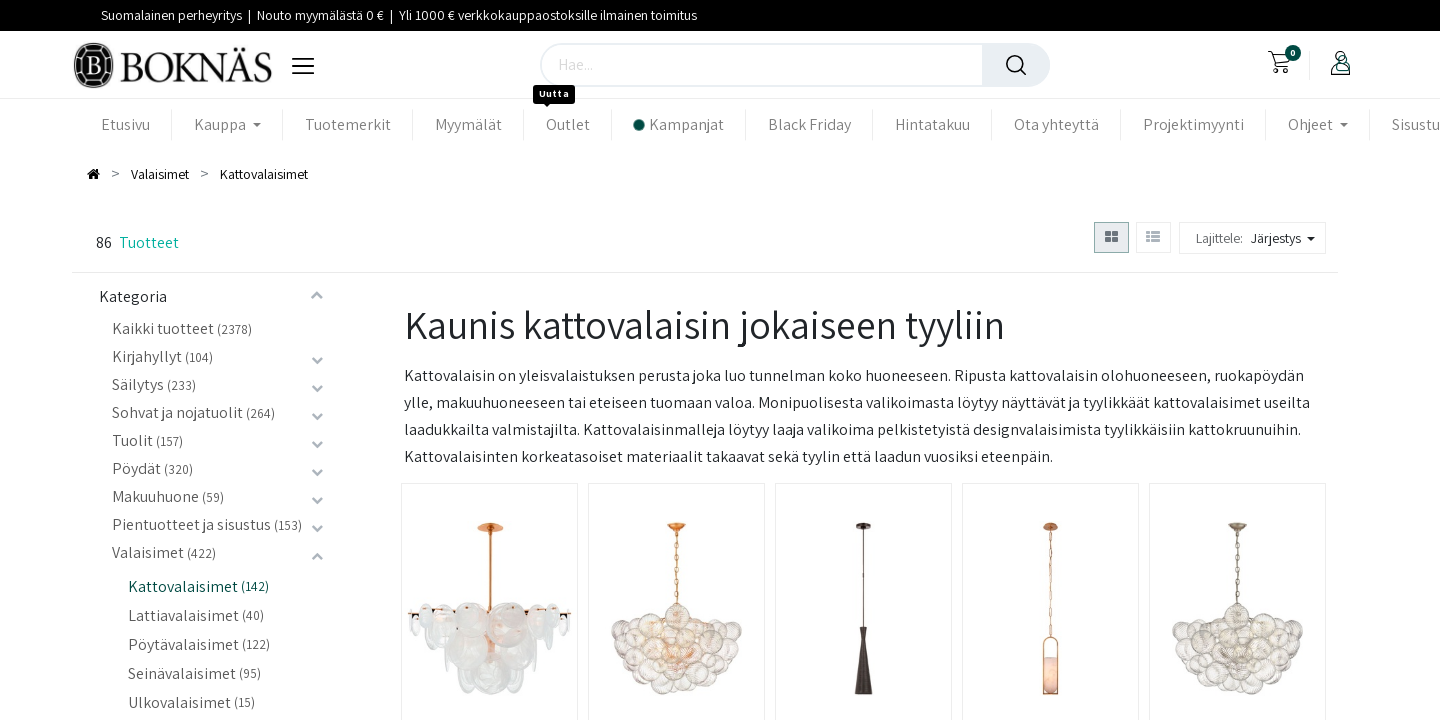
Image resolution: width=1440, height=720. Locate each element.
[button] (1285, 238)
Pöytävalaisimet (183, 644)
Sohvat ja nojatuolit (177, 412)
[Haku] (1016, 65)
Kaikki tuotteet (163, 328)
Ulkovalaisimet (179, 702)
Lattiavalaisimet (183, 615)
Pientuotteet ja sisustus (191, 524)
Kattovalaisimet (183, 586)
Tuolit (132, 440)
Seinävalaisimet (182, 673)
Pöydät (136, 468)
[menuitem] (136, 124)
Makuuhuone (155, 496)
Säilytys (138, 384)
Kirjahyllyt (147, 356)
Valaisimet (148, 552)
